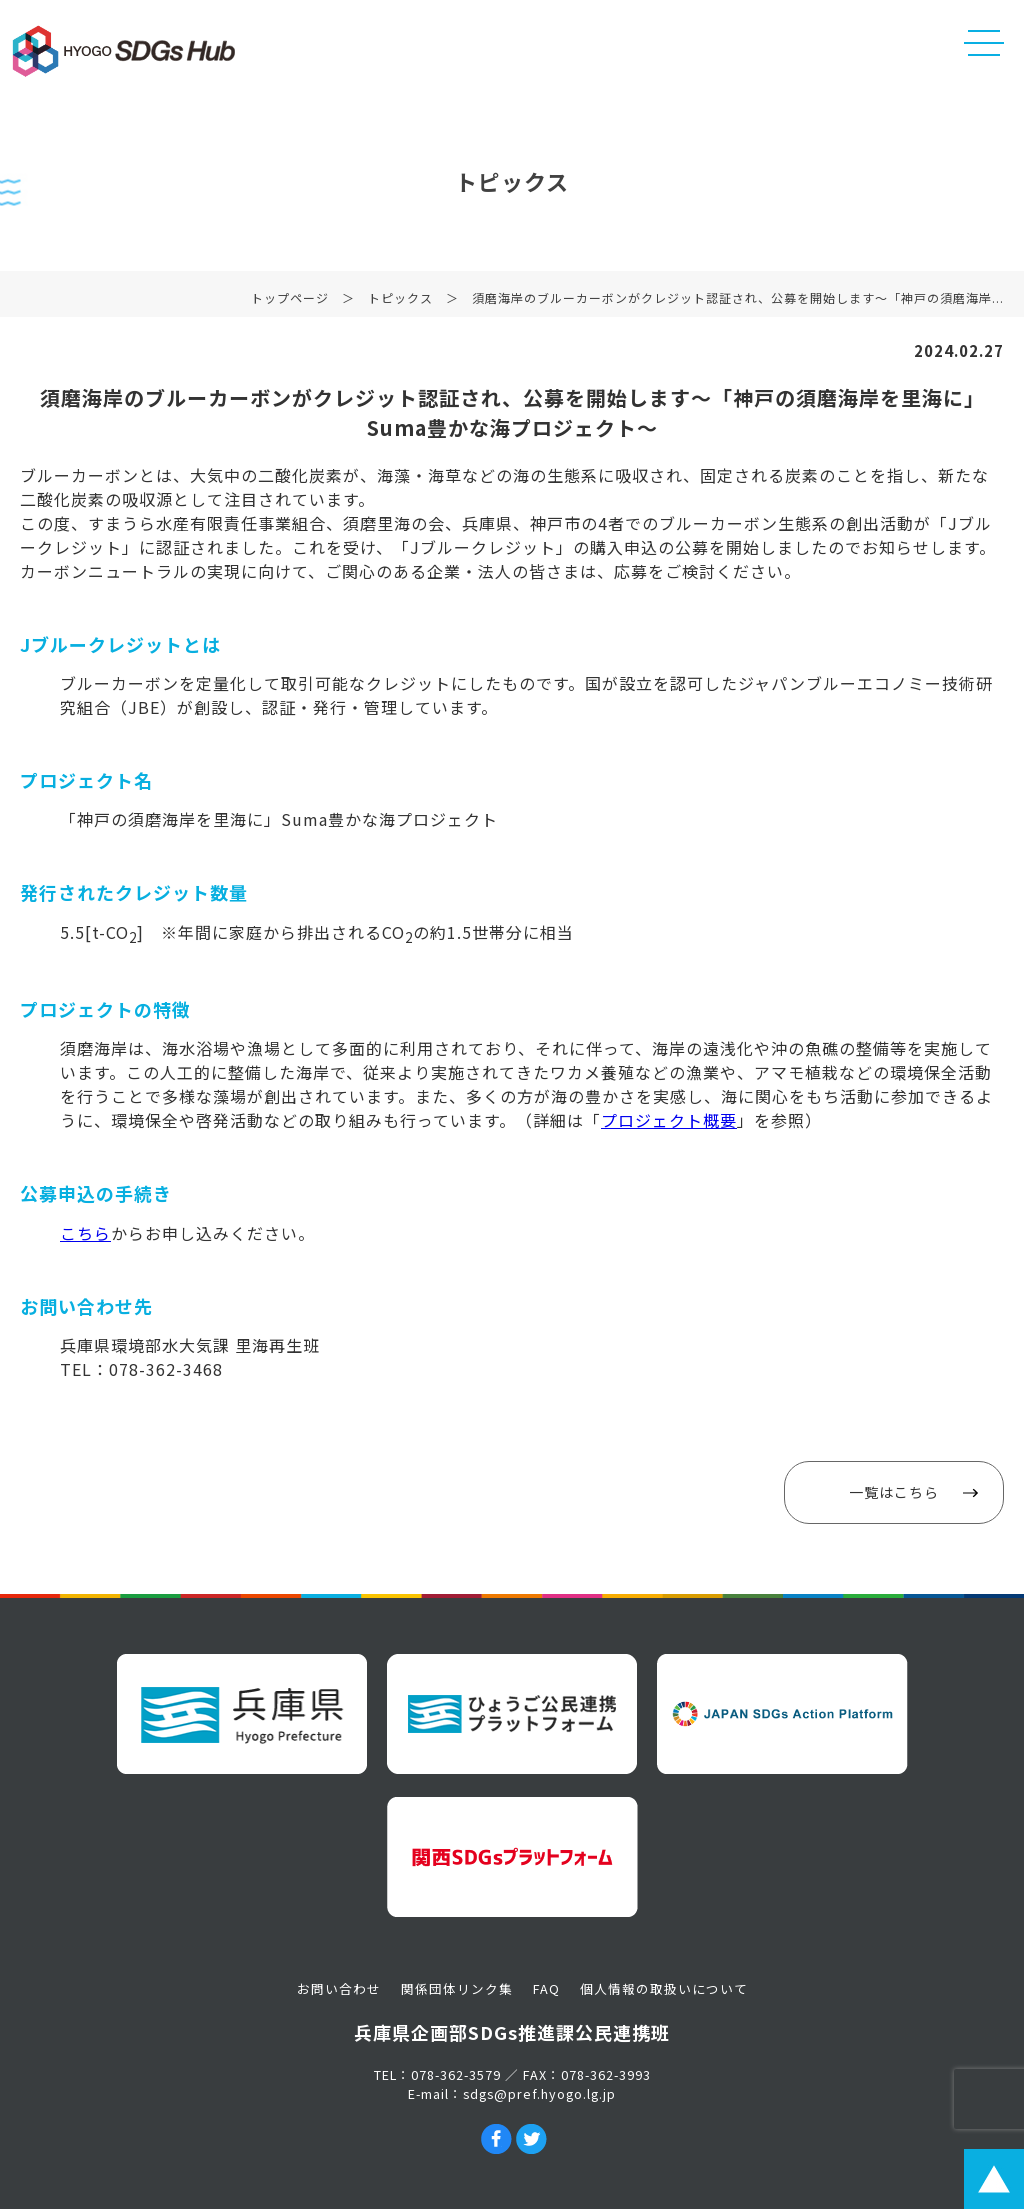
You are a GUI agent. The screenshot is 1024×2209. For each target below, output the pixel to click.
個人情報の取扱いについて (664, 1988)
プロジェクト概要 (669, 1120)
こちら (85, 1233)
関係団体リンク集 (457, 1988)
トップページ (290, 300)
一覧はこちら (894, 1492)
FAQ (546, 1988)
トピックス (400, 300)
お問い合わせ (339, 1988)
